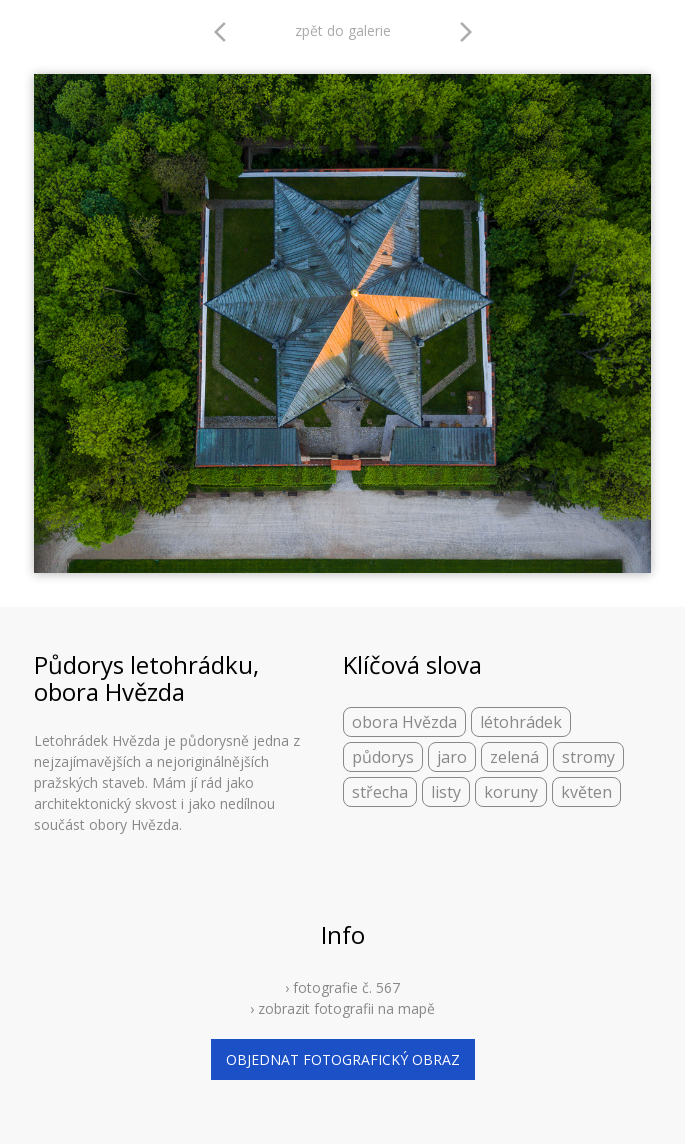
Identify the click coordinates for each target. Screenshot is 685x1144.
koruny (511, 792)
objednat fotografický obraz (343, 1059)
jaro (452, 757)
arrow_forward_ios (466, 32)
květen (586, 792)
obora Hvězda (404, 722)
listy (446, 792)
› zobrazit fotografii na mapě (342, 1008)
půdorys (383, 757)
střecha (380, 792)
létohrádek (521, 722)
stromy (588, 757)
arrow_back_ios (226, 32)
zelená (514, 757)
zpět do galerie (343, 30)
